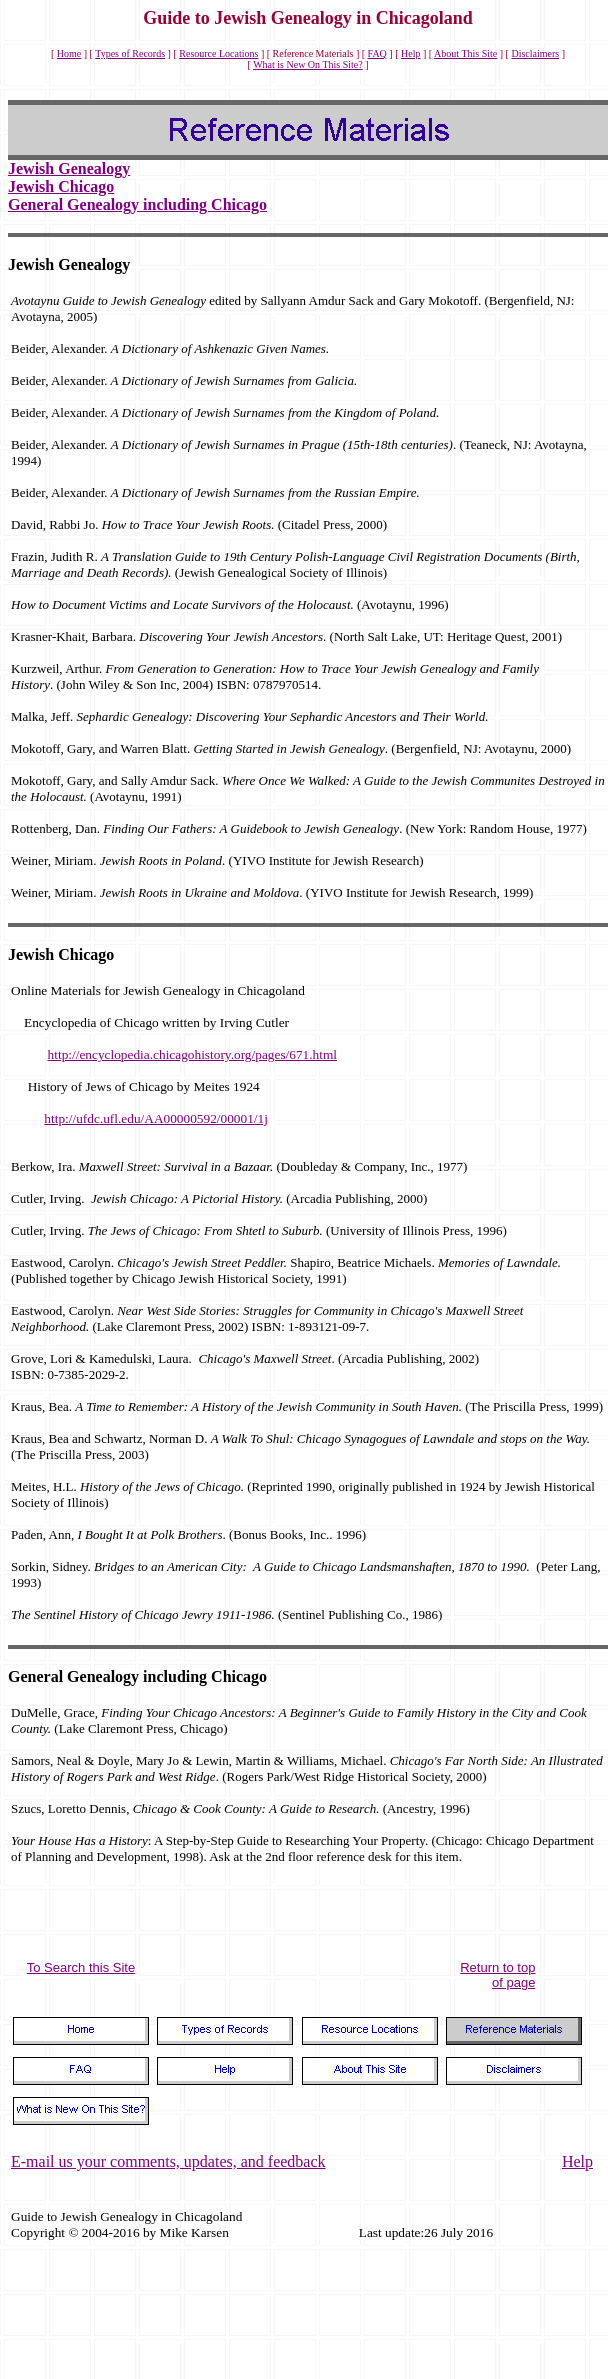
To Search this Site (81, 1967)
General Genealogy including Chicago (137, 204)
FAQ (377, 53)
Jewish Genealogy (69, 168)
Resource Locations (218, 53)
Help (410, 53)
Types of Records (130, 53)
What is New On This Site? (308, 64)
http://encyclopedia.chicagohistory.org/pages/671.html (192, 1054)
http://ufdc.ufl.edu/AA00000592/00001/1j (156, 1118)
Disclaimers (535, 53)
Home (69, 53)
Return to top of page (497, 1975)
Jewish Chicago (61, 186)
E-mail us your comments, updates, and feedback (168, 2161)
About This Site (465, 53)
